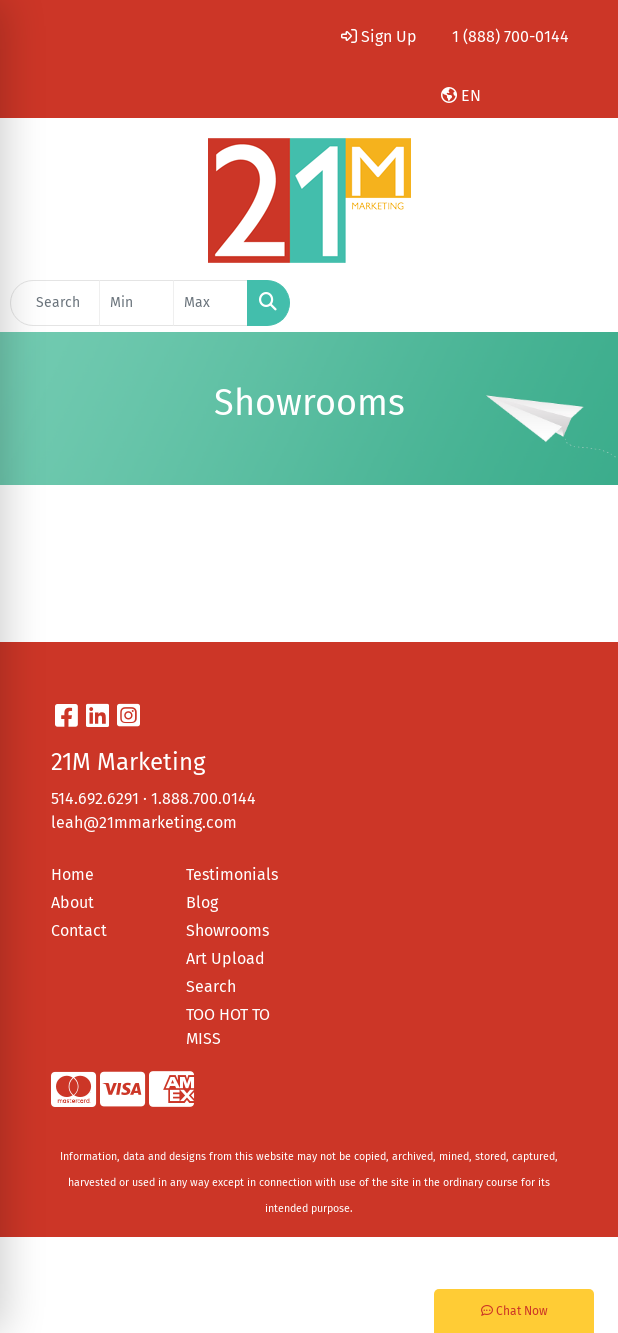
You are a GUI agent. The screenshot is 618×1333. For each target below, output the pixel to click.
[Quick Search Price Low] (136, 303)
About (72, 902)
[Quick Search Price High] (210, 303)
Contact (79, 930)
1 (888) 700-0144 (510, 36)
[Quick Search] (55, 303)
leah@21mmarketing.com (144, 822)
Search (211, 986)
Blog (202, 902)
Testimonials (232, 874)
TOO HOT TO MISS (228, 1026)
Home (72, 874)
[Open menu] (578, 303)
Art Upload (225, 958)
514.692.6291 (95, 798)
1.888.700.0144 (203, 798)
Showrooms (227, 930)
